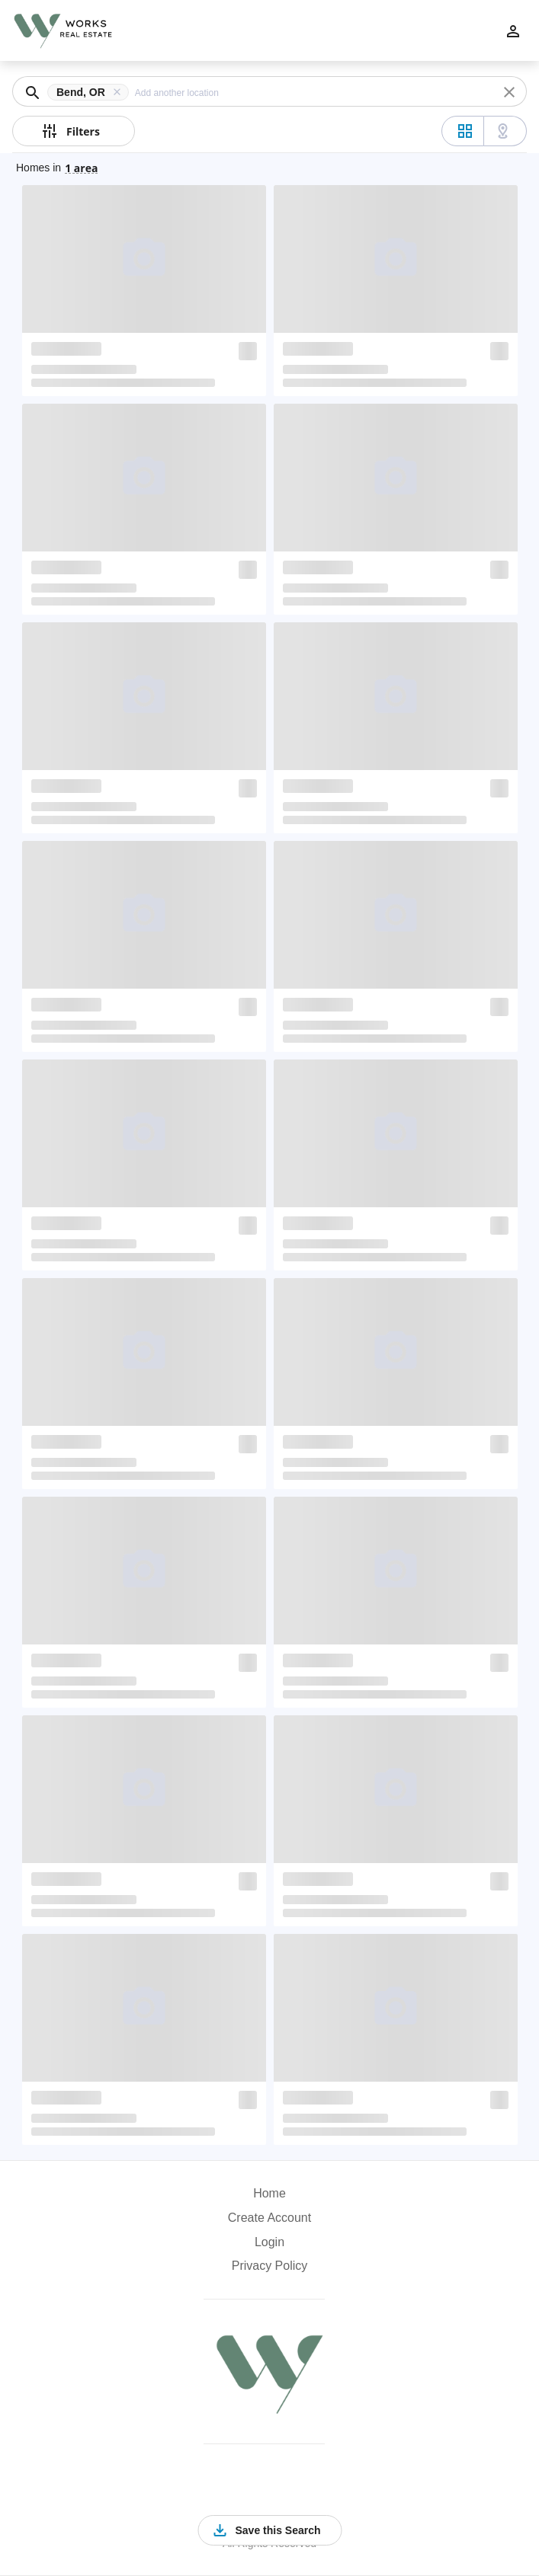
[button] (91, 92)
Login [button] (269, 2242)
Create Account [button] (269, 2217)
